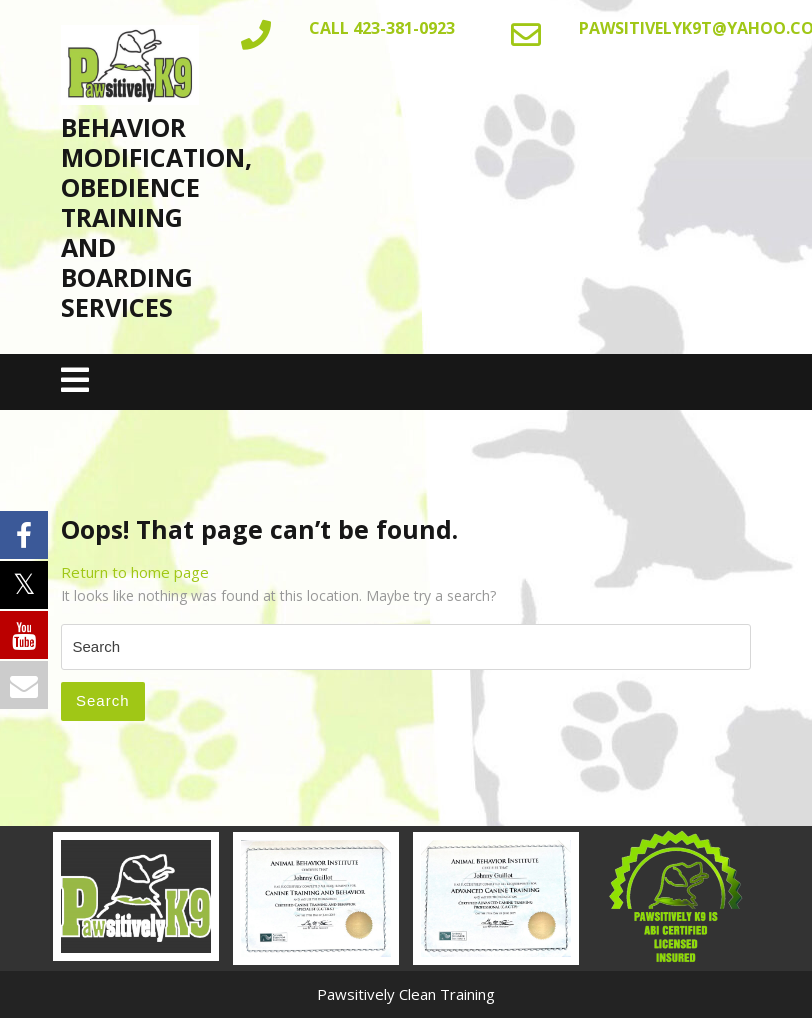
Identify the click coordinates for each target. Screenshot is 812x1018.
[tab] (75, 381)
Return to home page (135, 572)
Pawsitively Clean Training (406, 994)
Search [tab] (103, 700)
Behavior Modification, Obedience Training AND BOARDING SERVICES (156, 217)
